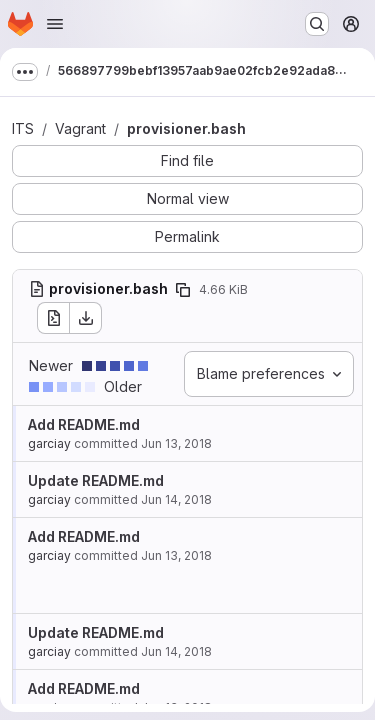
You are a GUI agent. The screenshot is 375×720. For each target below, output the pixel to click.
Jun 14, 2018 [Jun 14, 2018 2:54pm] (176, 651)
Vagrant (80, 128)
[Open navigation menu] (55, 24)
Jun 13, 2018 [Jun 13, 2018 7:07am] (176, 443)
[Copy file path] (183, 290)
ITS (23, 128)
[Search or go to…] (317, 24)
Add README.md (84, 424)
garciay (49, 443)
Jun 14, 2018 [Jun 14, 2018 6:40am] (176, 499)
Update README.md (96, 480)
